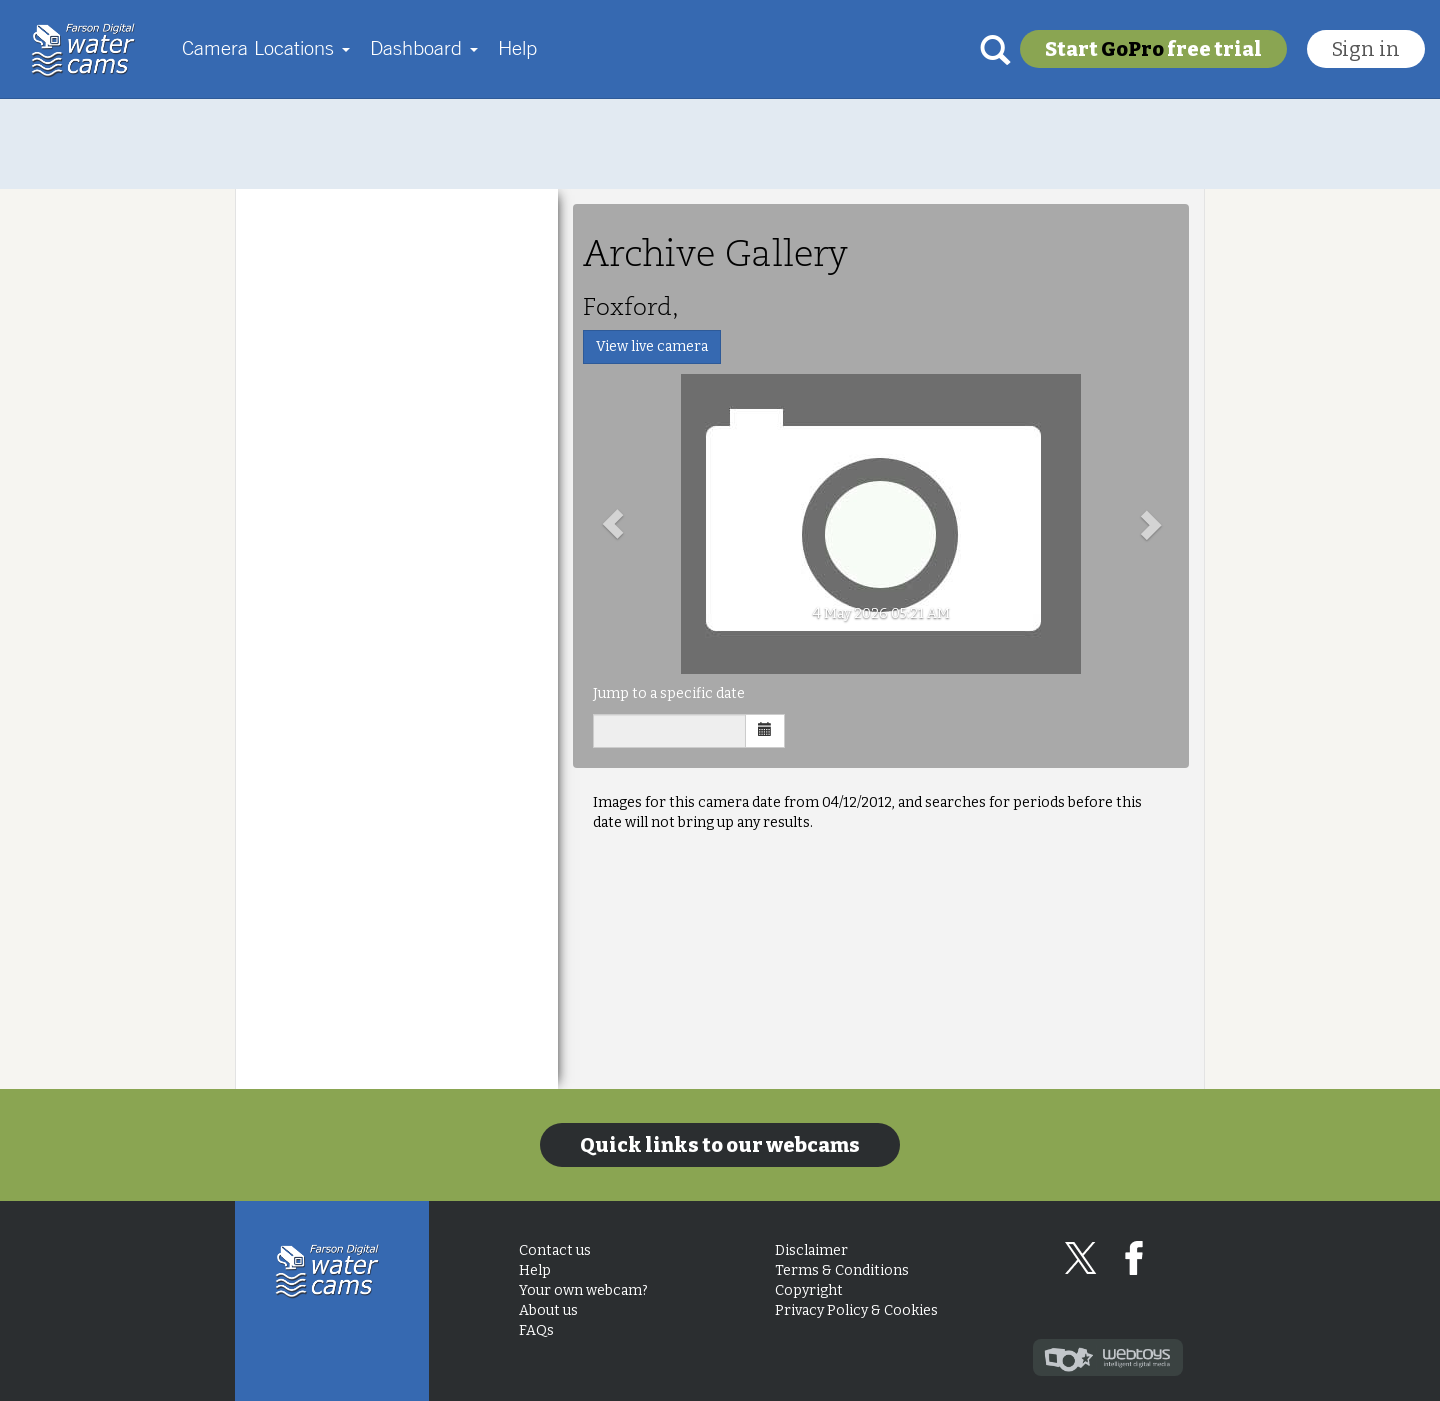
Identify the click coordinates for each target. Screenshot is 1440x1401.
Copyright (809, 1290)
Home (88, 50)
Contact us (555, 1250)
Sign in (1366, 49)
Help (517, 47)
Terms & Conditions (842, 1270)
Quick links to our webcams (720, 1145)
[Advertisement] (720, 144)
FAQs (536, 1330)
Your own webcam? (583, 1290)
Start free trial (1153, 49)
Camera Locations (266, 47)
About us (548, 1310)
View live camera (652, 346)
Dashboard (424, 47)
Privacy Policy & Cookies (856, 1310)
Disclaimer (811, 1250)
